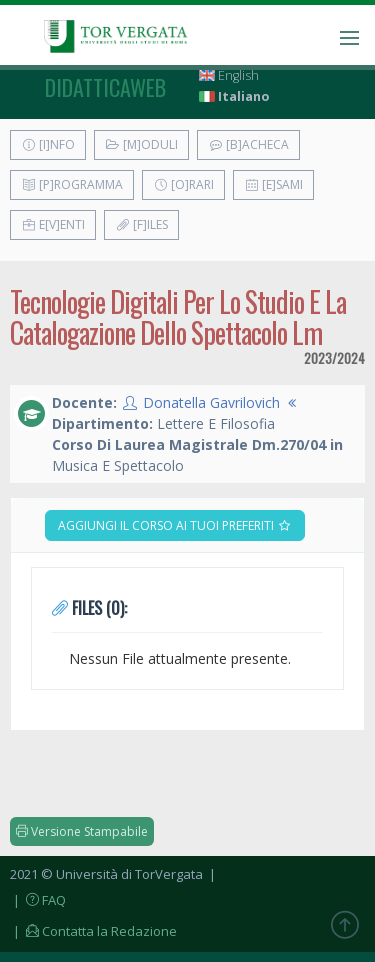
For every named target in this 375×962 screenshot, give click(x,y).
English (229, 75)
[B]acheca (248, 144)
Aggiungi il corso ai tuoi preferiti (175, 525)
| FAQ (38, 900)
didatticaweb (105, 87)
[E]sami (273, 184)
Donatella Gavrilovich (211, 402)
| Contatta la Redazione (93, 931)
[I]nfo (48, 144)
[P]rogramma (72, 184)
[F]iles (141, 224)
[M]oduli (141, 144)
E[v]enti (53, 224)
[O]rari (183, 184)
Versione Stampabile (82, 831)
